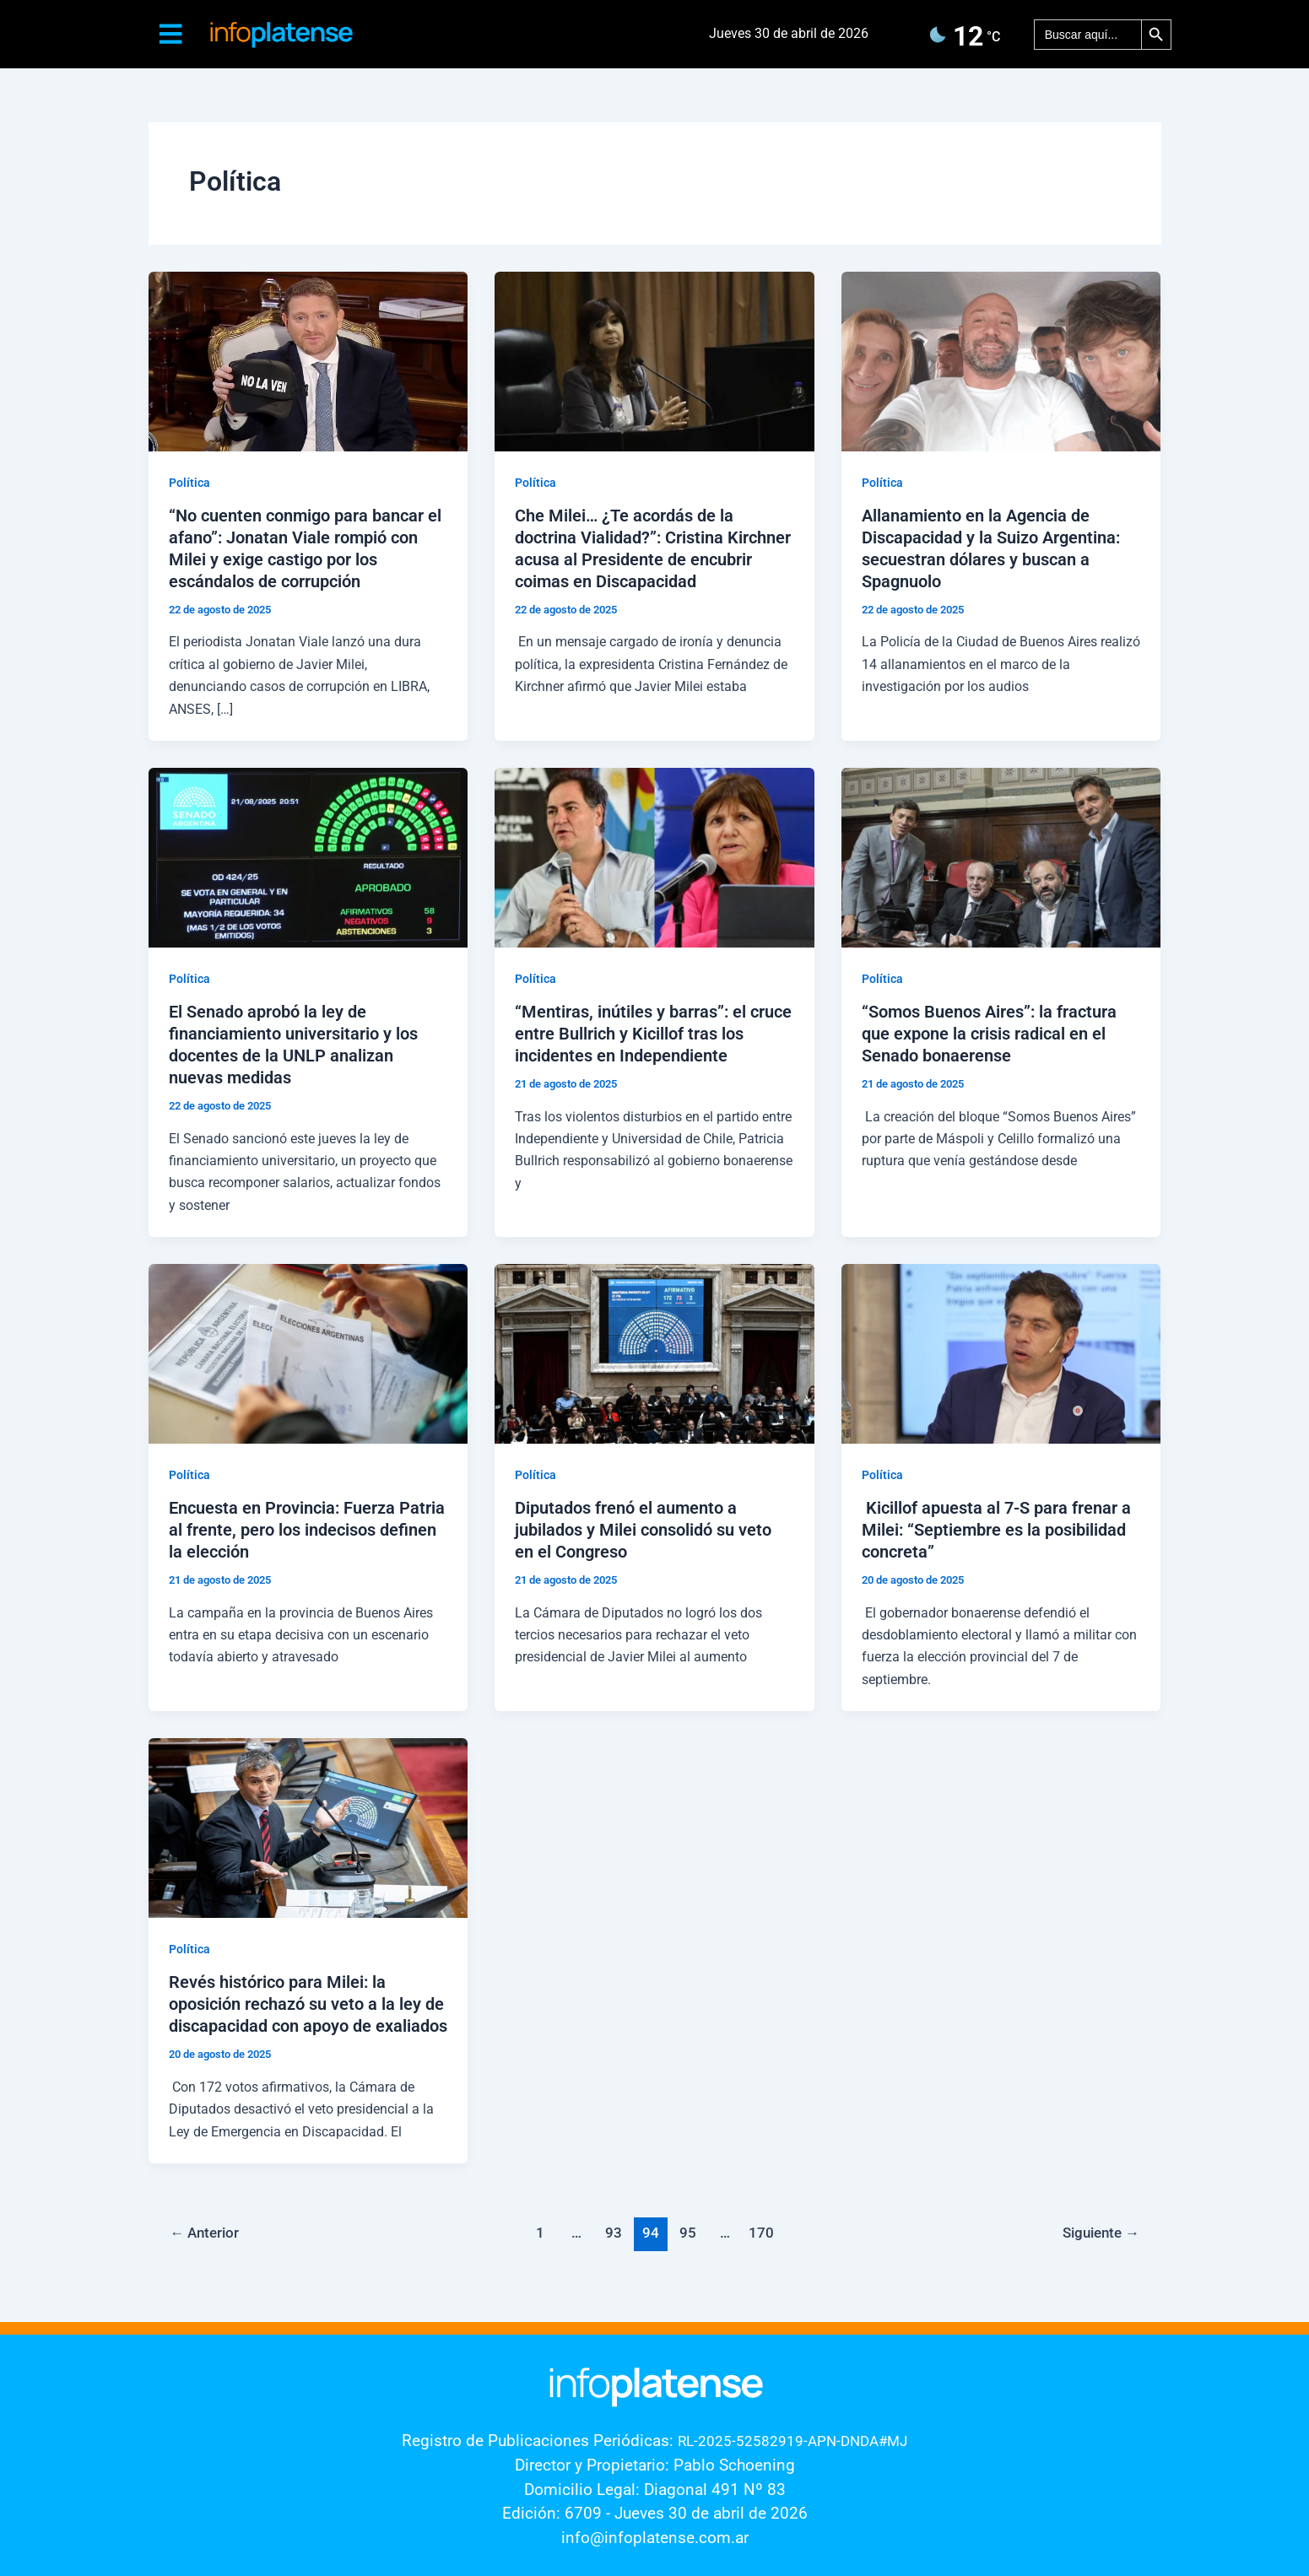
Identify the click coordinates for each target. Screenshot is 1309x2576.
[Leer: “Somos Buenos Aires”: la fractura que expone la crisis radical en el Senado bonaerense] (1001, 857)
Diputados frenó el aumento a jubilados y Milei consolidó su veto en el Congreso (643, 1530)
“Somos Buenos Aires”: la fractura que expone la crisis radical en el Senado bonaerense (989, 1034)
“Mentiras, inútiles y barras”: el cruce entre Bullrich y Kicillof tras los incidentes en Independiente (653, 1034)
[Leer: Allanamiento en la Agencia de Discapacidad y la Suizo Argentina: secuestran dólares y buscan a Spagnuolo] (1001, 361)
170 (761, 2232)
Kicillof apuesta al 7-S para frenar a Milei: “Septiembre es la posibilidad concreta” (996, 1530)
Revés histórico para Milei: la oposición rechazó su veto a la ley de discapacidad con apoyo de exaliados (308, 2004)
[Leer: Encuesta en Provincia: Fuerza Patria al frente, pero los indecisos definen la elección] (308, 1353)
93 (613, 2232)
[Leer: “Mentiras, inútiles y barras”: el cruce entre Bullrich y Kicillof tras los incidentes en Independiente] (654, 857)
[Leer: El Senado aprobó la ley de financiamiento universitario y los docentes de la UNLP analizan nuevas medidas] (308, 857)
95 (687, 2232)
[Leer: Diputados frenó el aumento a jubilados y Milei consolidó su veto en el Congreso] (654, 1353)
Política (189, 482)
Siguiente (1101, 2232)
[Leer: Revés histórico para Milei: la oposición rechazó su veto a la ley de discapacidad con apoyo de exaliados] (308, 1827)
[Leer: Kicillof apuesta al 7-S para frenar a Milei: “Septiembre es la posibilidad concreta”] (1001, 1353)
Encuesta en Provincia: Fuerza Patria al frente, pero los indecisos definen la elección (307, 1530)
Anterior (204, 2232)
